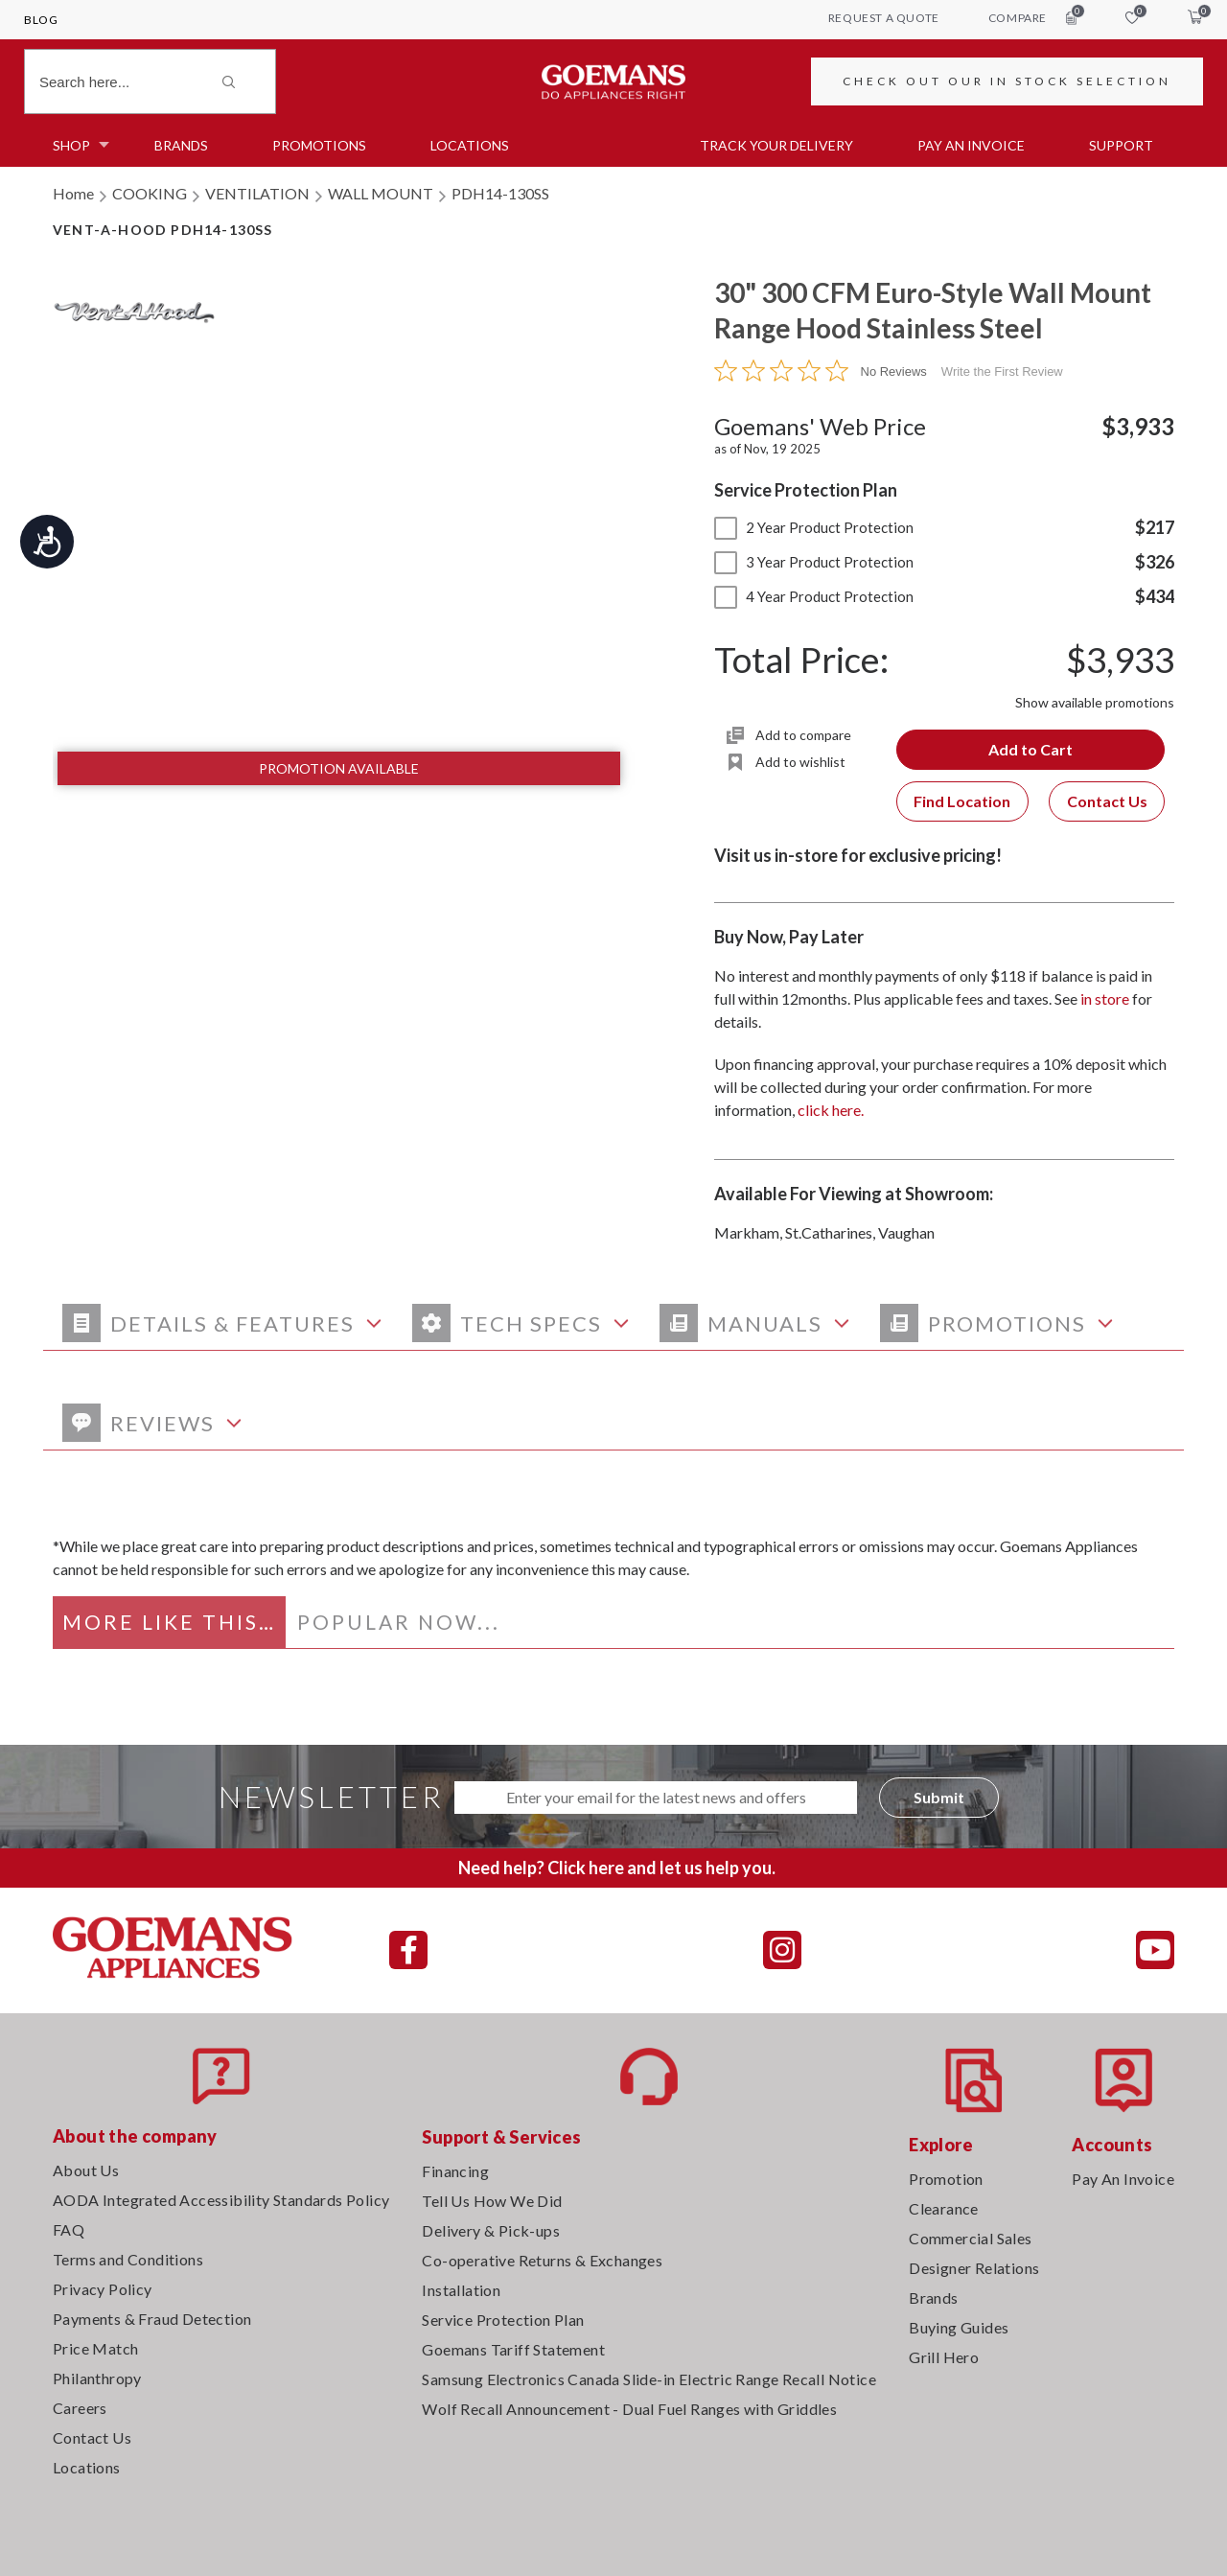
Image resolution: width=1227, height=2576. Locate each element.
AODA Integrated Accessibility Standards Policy (221, 2200)
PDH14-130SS (500, 193)
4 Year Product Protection (814, 596)
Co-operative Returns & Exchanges (542, 2260)
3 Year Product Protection (814, 561)
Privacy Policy (102, 2289)
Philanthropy (97, 2378)
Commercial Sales (970, 2238)
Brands (181, 145)
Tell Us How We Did (492, 2201)
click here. (831, 1110)
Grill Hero (944, 2357)
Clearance (944, 2208)
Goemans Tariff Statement (513, 2349)
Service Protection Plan (503, 2319)
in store (1104, 998)
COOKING (149, 193)
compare (1032, 17)
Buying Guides (958, 2327)
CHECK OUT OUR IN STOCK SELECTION (1007, 81)
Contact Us (1107, 801)
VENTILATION (257, 193)
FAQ (68, 2229)
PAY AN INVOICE (971, 145)
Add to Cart (1030, 749)
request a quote (883, 18)
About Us (86, 2170)
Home (73, 193)
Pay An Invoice (1123, 2179)
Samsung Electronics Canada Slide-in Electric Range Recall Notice (649, 2379)
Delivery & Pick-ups (491, 2230)
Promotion (946, 2179)
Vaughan (906, 1232)
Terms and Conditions (128, 2259)
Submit (939, 1797)
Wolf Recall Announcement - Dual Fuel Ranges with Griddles (629, 2409)
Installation (461, 2290)
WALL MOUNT (380, 193)
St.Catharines (828, 1232)
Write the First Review (1002, 371)
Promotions (319, 145)
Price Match (95, 2348)
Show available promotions (1094, 702)
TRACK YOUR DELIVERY (776, 145)
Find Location (962, 801)
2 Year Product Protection (814, 527)
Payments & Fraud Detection (152, 2318)
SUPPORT (1121, 145)
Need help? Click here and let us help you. (617, 1867)
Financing (455, 2171)
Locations (469, 145)
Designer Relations (974, 2268)
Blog (41, 19)
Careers (80, 2408)
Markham (746, 1232)
